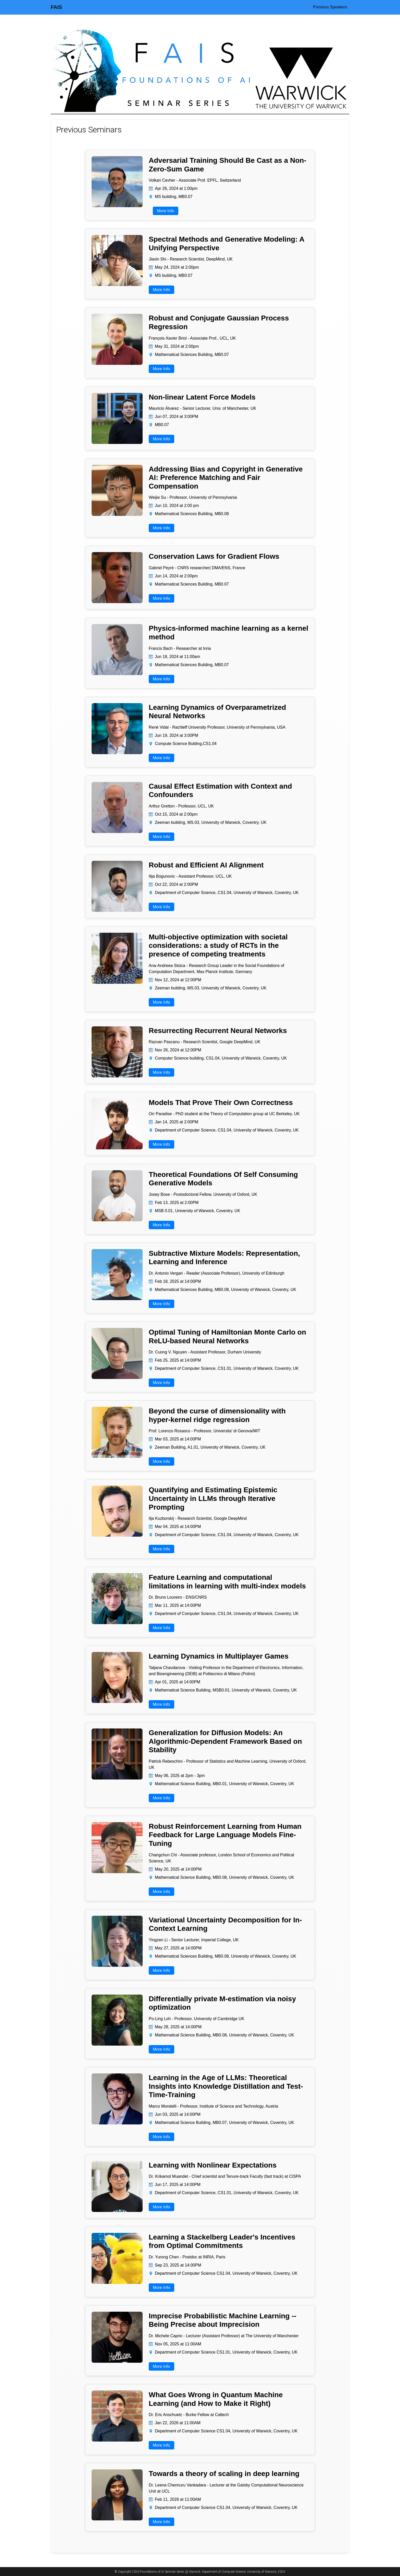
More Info (165, 211)
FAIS (56, 7)
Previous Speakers (330, 7)
